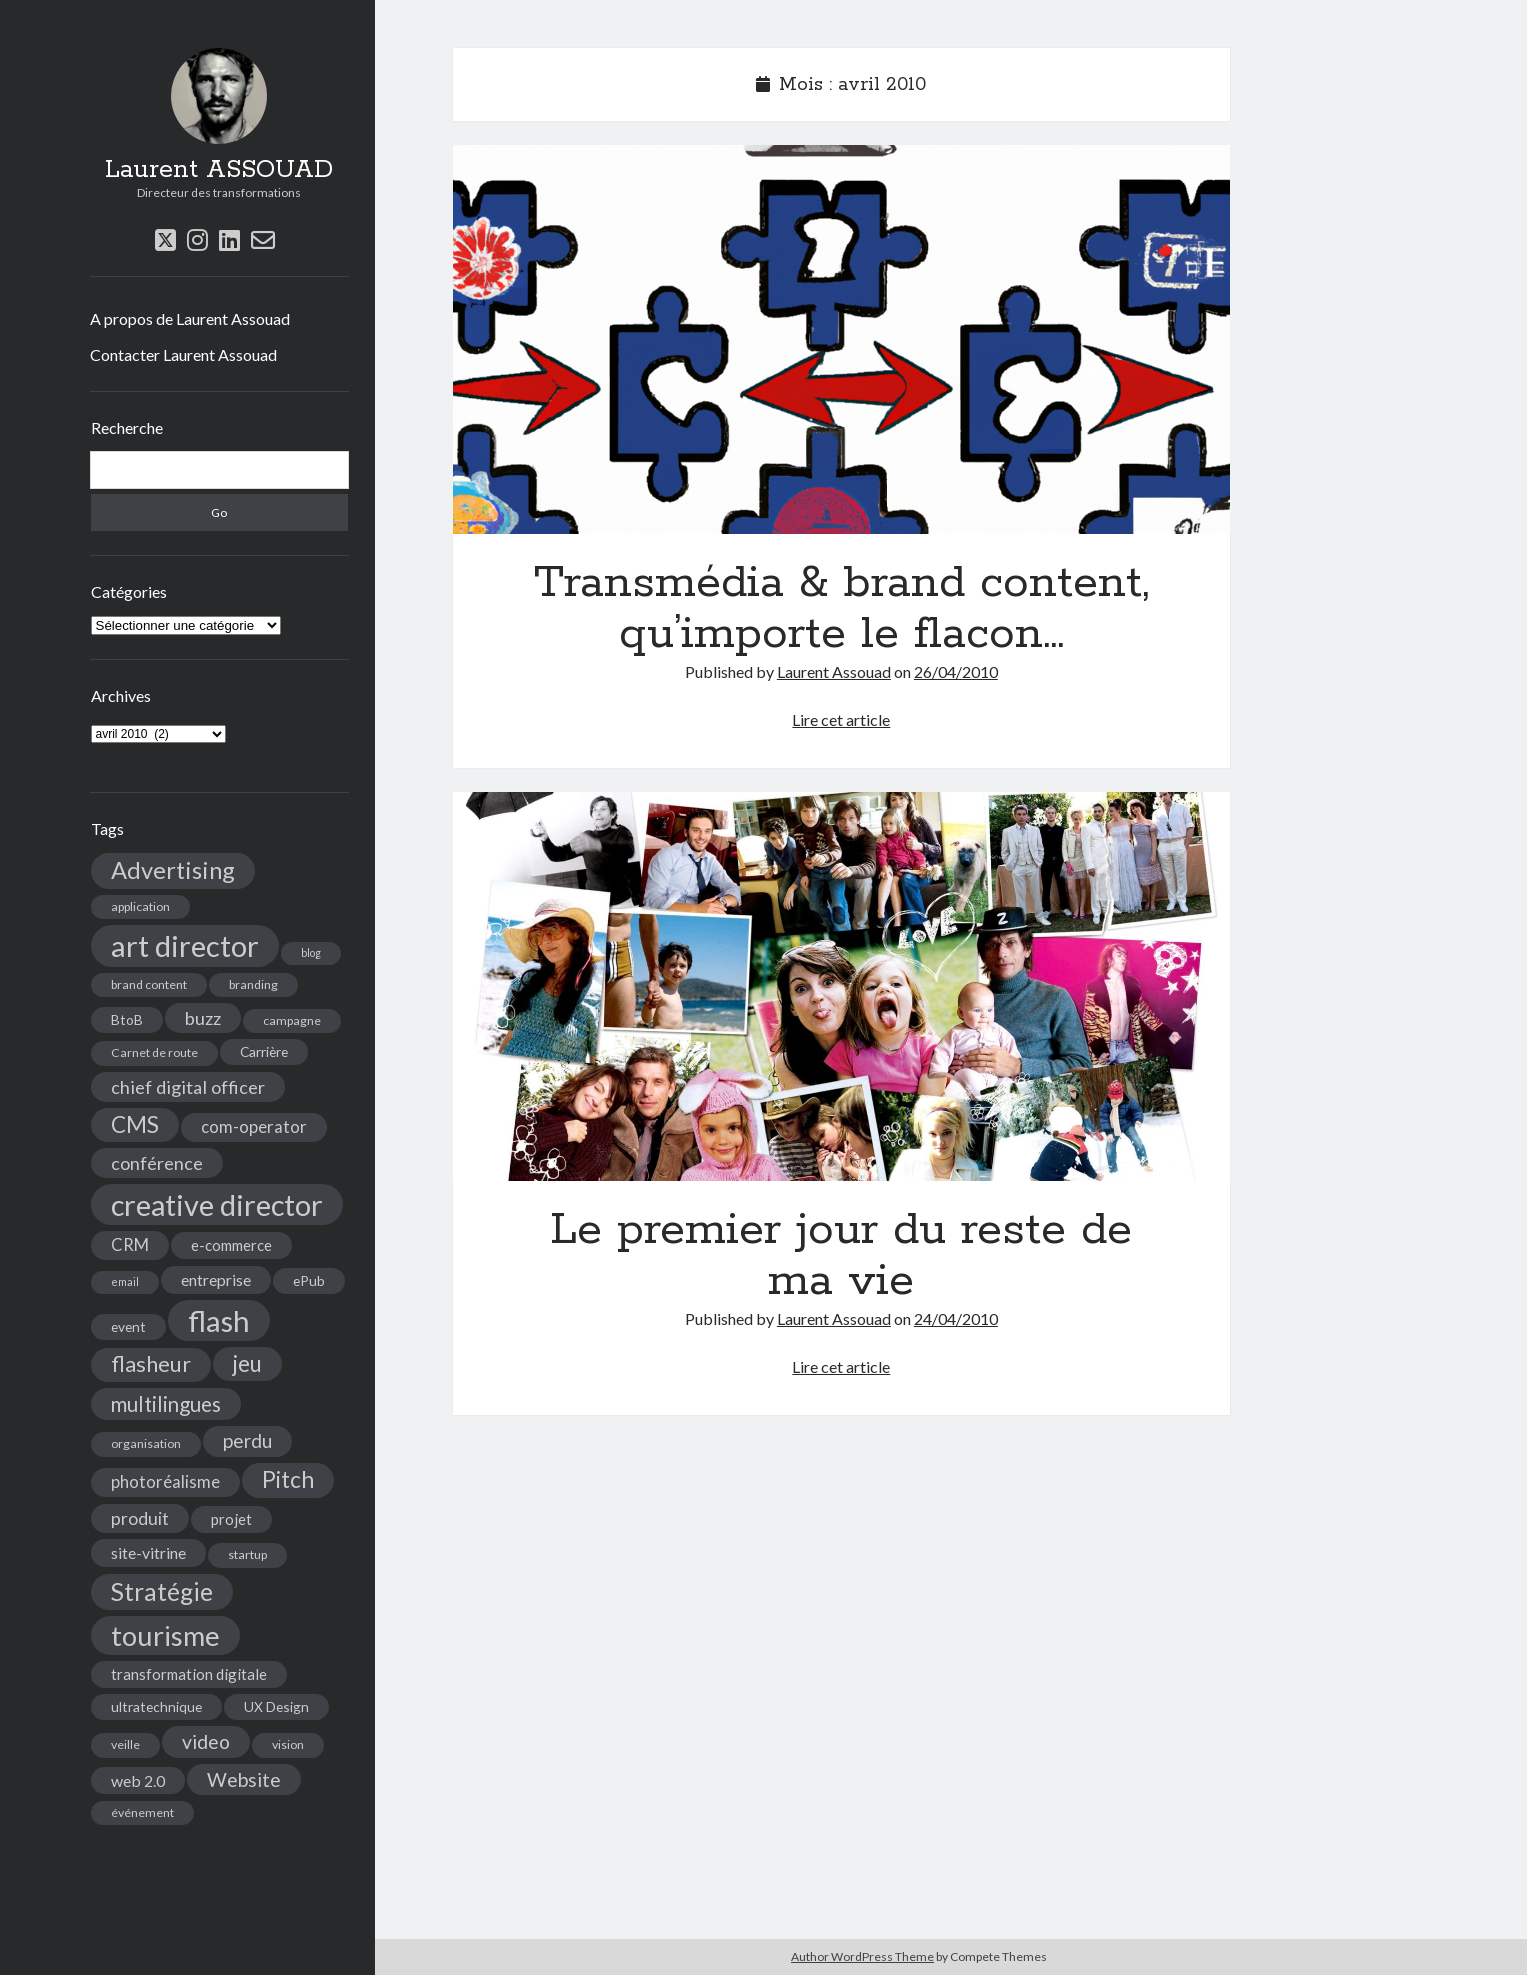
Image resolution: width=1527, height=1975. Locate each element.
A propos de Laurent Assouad (190, 318)
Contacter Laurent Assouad (183, 354)
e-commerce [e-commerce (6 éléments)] (231, 1245)
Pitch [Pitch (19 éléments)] (288, 1479)
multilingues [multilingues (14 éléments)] (166, 1404)
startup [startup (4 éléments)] (247, 1554)
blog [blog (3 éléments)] (311, 952)
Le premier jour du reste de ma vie (842, 986)
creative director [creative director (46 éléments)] (217, 1204)
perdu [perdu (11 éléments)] (247, 1440)
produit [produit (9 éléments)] (140, 1518)
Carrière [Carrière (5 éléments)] (264, 1051)
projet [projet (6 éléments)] (231, 1519)
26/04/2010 (956, 671)
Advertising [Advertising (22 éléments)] (173, 870)
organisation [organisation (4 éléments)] (146, 1443)
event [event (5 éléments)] (128, 1326)
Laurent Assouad (834, 671)
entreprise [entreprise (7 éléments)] (216, 1279)
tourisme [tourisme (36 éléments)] (165, 1635)
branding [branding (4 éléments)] (253, 984)
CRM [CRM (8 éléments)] (130, 1245)
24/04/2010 (956, 1318)
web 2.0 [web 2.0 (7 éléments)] (138, 1780)
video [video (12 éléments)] (206, 1741)
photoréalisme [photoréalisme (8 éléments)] (165, 1482)
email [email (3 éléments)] (125, 1281)
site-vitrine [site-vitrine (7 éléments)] (148, 1552)
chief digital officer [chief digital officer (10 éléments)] (188, 1087)
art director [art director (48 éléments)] (185, 945)
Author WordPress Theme (862, 1956)
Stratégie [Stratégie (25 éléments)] (162, 1591)
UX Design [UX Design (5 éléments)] (276, 1706)
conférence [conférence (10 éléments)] (157, 1163)
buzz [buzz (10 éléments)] (203, 1018)
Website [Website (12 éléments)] (244, 1779)
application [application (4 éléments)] (140, 906)
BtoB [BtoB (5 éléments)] (127, 1019)
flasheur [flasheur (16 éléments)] (151, 1364)
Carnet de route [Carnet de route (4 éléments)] (154, 1052)
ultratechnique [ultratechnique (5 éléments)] (156, 1706)
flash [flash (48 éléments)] (219, 1320)
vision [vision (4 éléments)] (288, 1744)
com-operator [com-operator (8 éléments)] (254, 1127)
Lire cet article (841, 719)
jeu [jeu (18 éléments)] (247, 1363)
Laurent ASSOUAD (219, 170)
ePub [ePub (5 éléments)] (309, 1280)
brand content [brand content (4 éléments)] (149, 984)
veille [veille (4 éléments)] (125, 1744)
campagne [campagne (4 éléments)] (292, 1020)
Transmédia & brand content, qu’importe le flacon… (842, 339)
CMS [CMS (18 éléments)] (135, 1124)
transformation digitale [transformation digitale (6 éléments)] (189, 1674)
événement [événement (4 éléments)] (142, 1812)
